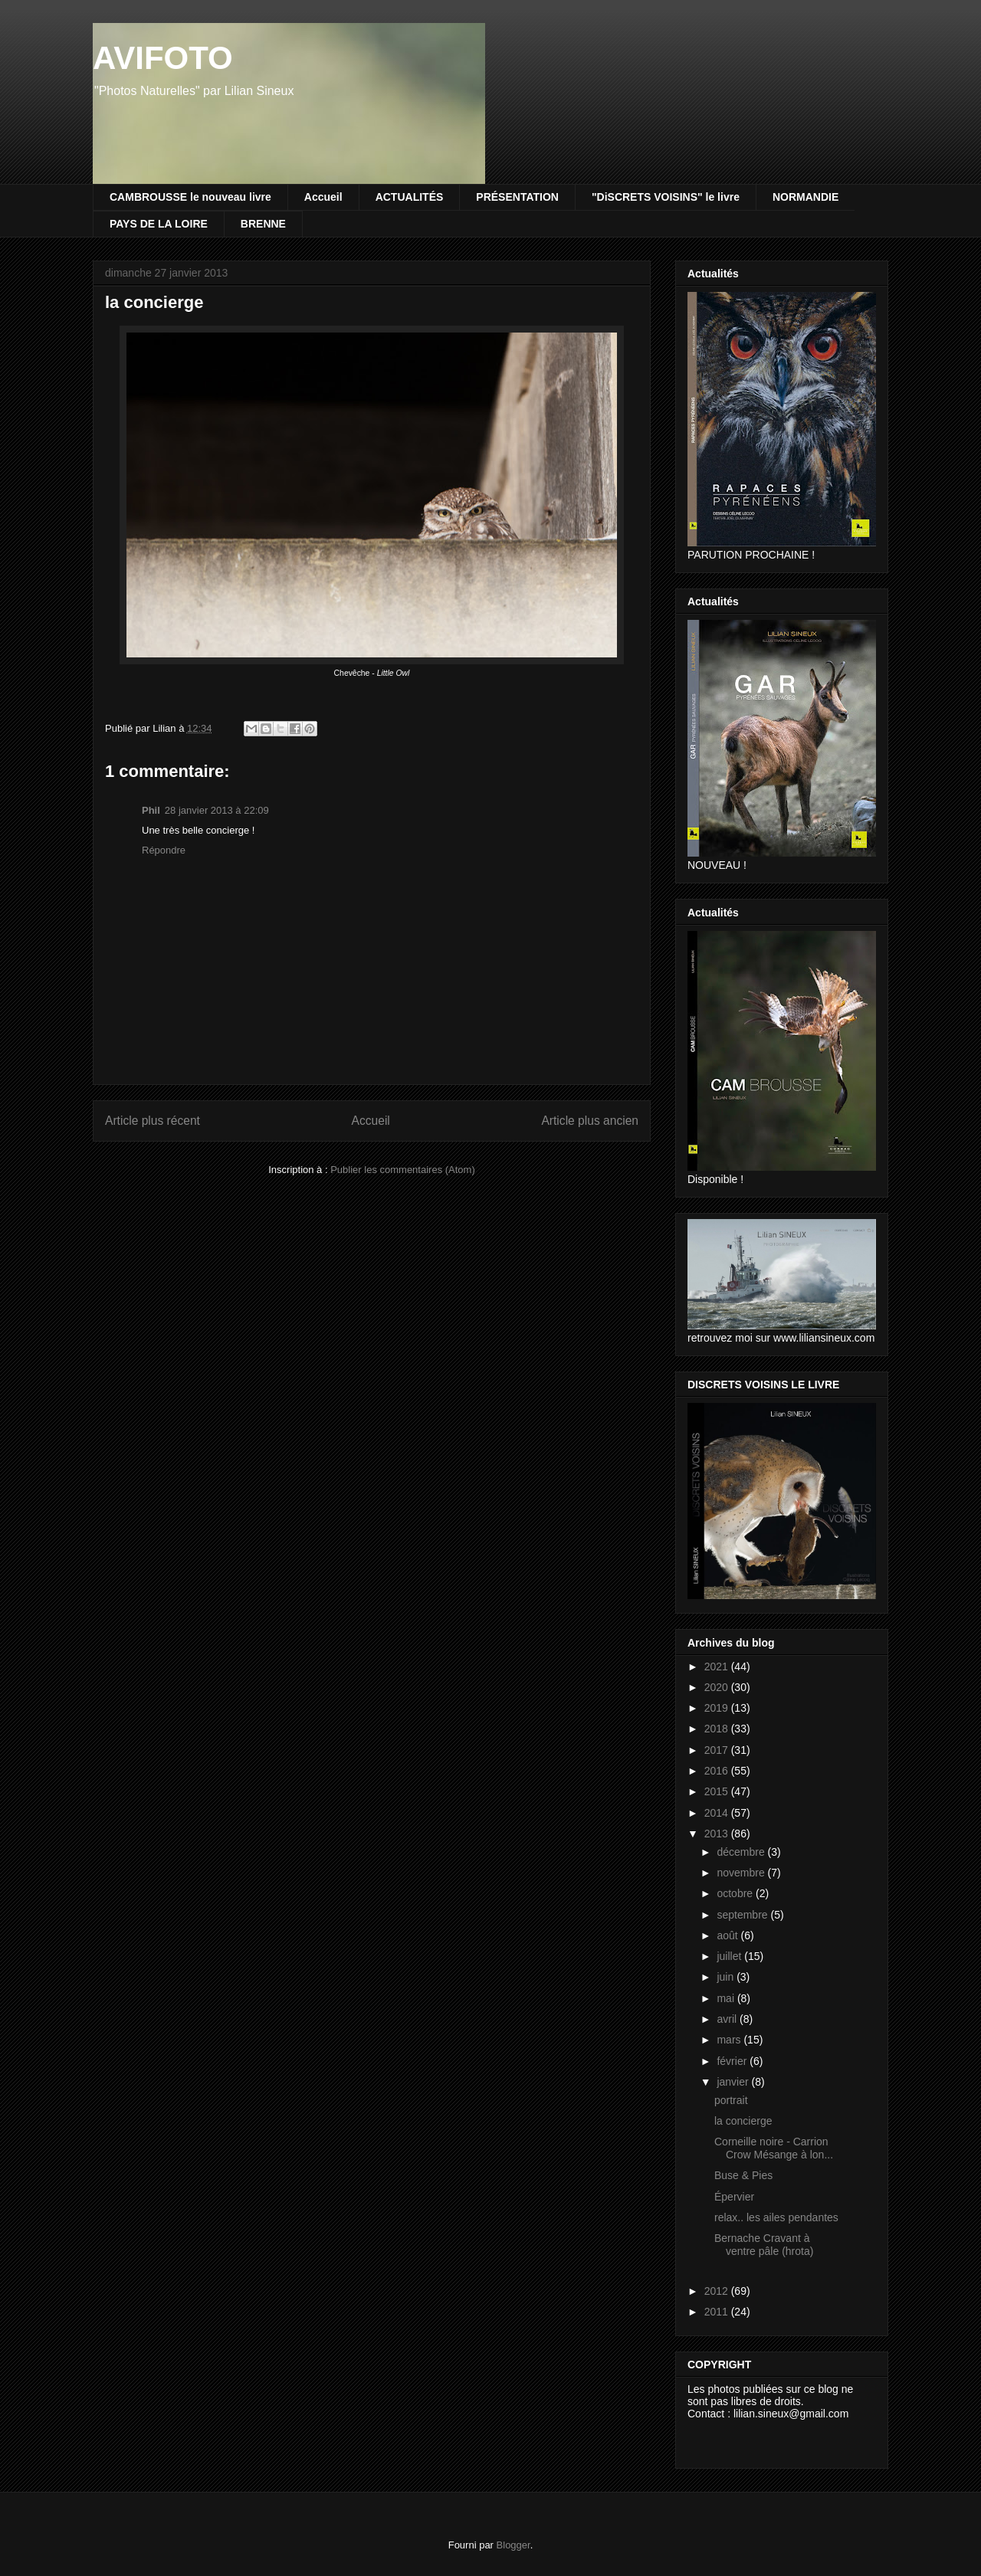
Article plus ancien (589, 1120)
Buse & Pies (743, 2175)
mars (730, 2040)
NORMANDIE (805, 197)
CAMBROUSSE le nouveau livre (190, 197)
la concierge (743, 2121)
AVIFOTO (163, 58)
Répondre (163, 850)
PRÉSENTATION (517, 197)
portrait (731, 2100)
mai (727, 1998)
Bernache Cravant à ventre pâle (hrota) (765, 2244)
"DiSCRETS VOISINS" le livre (666, 197)
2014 (717, 1813)
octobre (736, 1893)
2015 (717, 1791)
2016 (717, 1771)
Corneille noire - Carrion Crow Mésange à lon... (773, 2148)
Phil (151, 810)
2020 (717, 1687)
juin (727, 1977)
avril (728, 2019)
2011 (717, 2312)
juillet (730, 1956)
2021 (717, 1666)
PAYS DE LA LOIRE (159, 224)
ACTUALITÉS (410, 197)
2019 (717, 1708)
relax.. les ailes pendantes (776, 2217)
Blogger (513, 2545)
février (733, 2061)
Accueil (323, 197)
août (728, 1935)
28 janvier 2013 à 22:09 (217, 810)
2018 (717, 1728)
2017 (717, 1750)
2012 (717, 2291)
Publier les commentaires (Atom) (402, 1169)
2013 (717, 1833)
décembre (742, 1852)
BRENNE (263, 224)
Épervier (734, 2197)
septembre (743, 1915)
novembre (742, 1872)
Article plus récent (152, 1120)
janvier (734, 2082)
